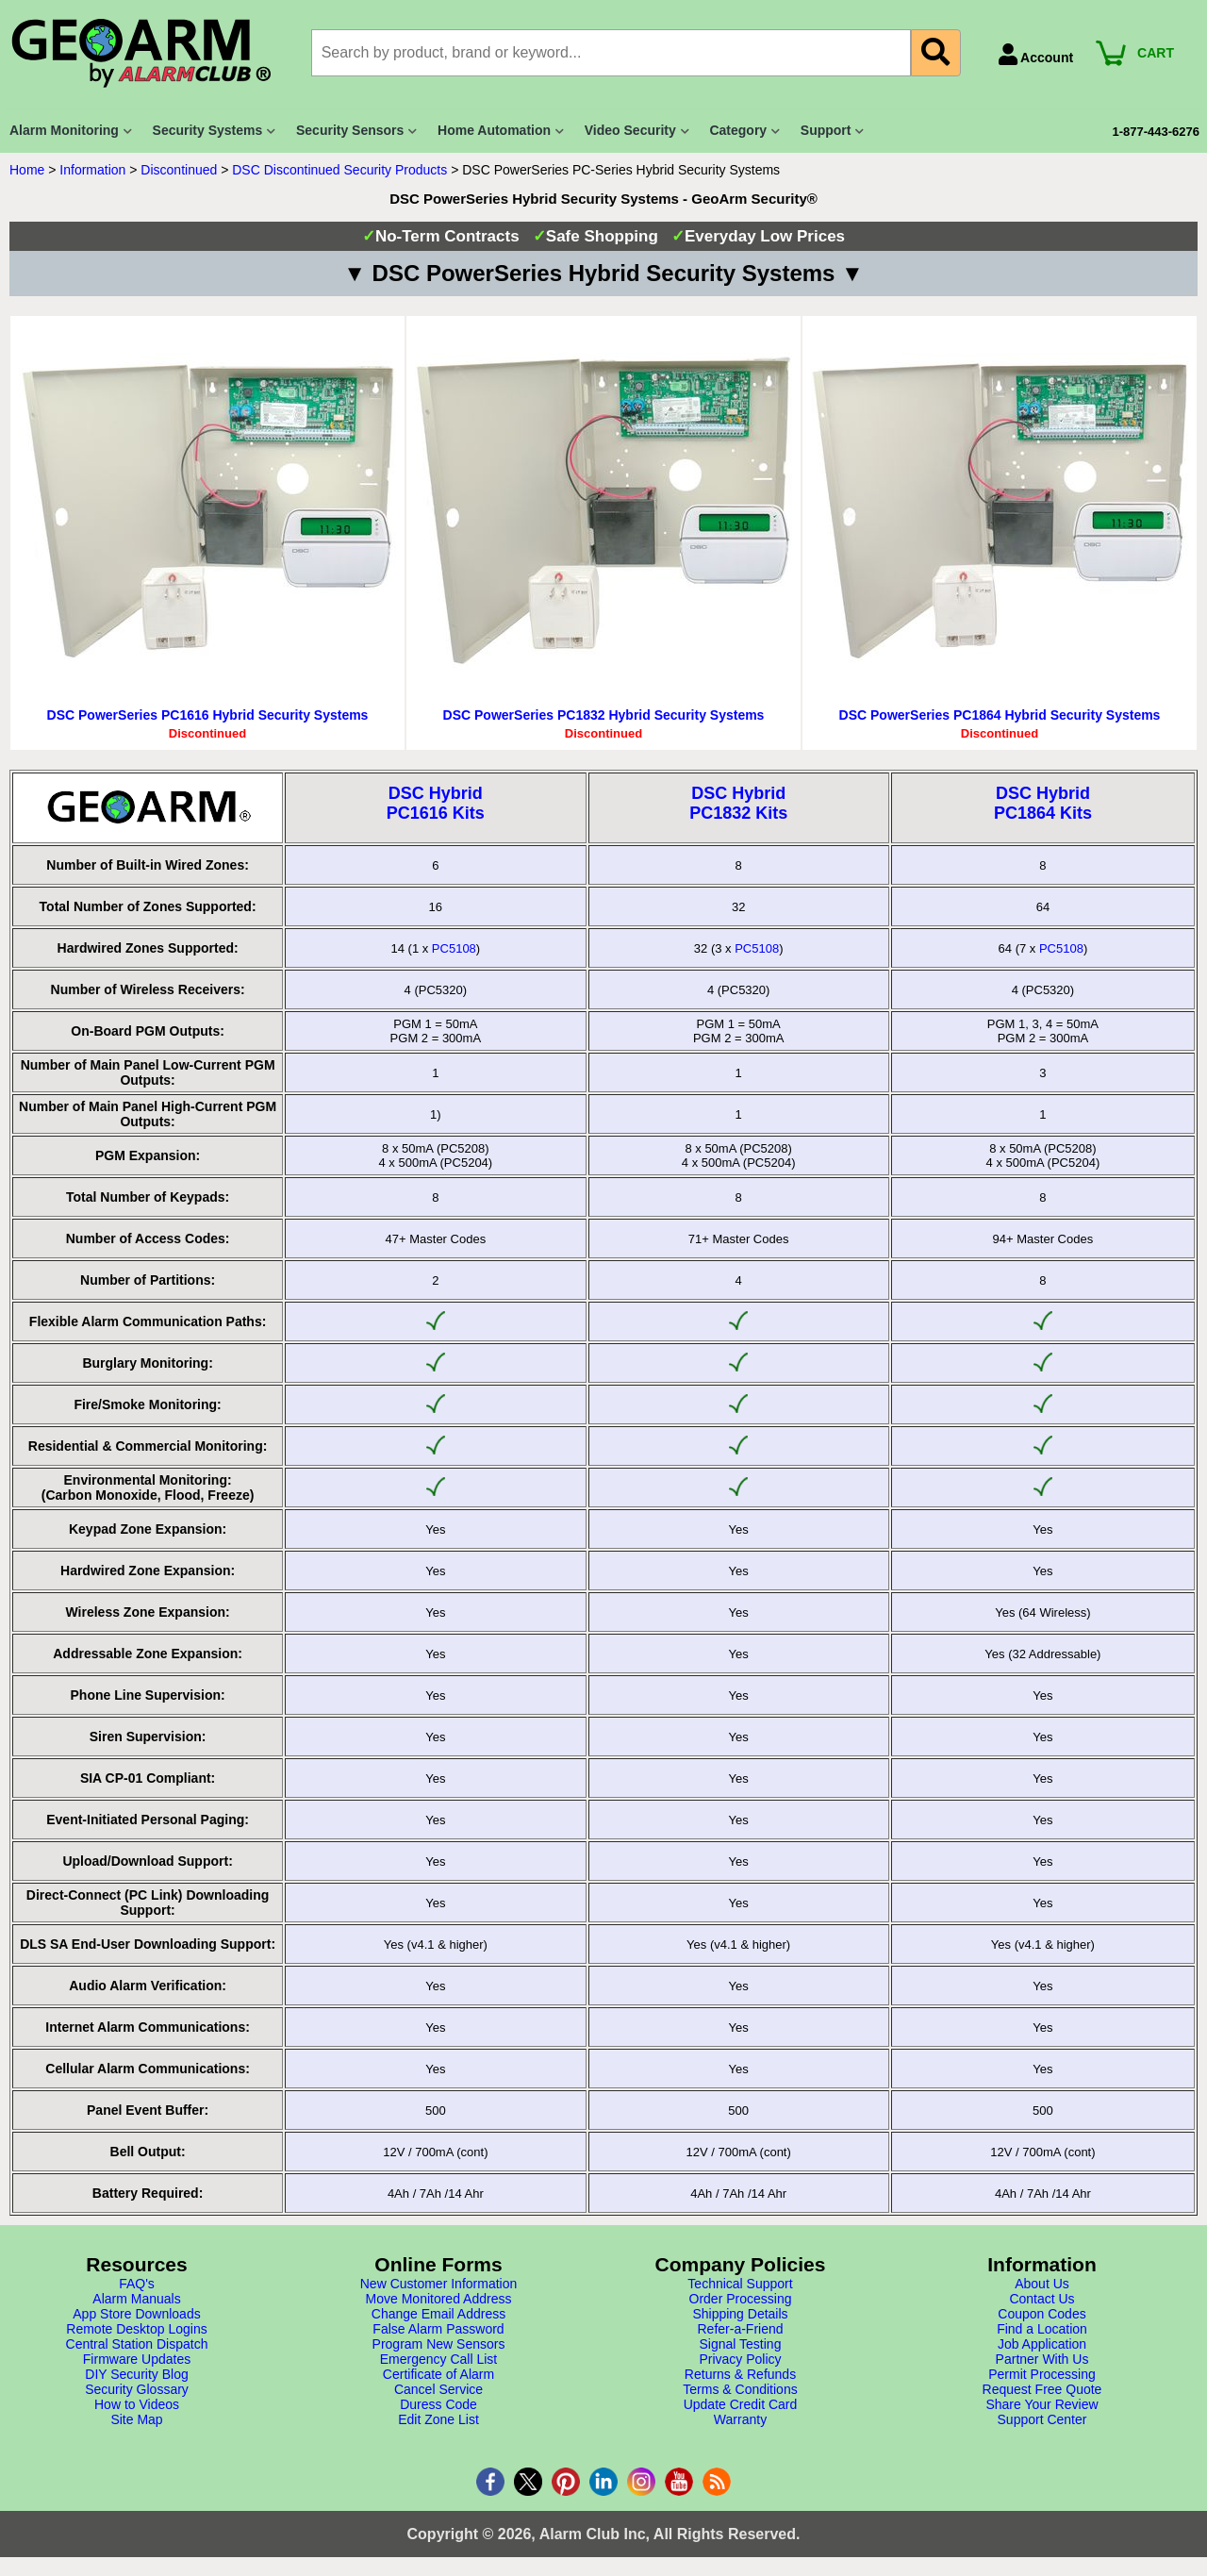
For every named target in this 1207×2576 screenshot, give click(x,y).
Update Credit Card (741, 2404)
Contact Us (1041, 2298)
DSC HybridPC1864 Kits (1043, 803)
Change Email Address (438, 2313)
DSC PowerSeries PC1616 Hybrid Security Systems (208, 715)
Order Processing (740, 2298)
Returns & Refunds (740, 2374)
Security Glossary (137, 2389)
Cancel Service (438, 2389)
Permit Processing (1042, 2374)
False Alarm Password (438, 2328)
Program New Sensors (438, 2344)
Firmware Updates (136, 2359)
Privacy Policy (740, 2359)
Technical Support (739, 2283)
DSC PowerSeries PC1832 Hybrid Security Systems (604, 715)
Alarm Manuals (136, 2298)
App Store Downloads (136, 2313)
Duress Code (438, 2404)
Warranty (740, 2419)
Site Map (136, 2419)
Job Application (1042, 2344)
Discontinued (179, 169)
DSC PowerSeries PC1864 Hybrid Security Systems (1000, 715)
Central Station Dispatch (137, 2344)
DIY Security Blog (136, 2374)
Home (26, 169)
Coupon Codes (1041, 2313)
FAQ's (137, 2283)
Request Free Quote (1042, 2389)
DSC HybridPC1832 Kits (738, 803)
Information (92, 169)
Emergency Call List (439, 2359)
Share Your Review (1041, 2404)
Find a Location (1042, 2328)
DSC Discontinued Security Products (339, 169)
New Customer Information (439, 2283)
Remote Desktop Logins (136, 2328)
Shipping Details (739, 2313)
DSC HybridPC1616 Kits (436, 803)
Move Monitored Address (439, 2298)
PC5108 (454, 948)
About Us (1042, 2283)
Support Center (1042, 2419)
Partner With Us (1042, 2359)
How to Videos (136, 2404)
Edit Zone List (438, 2419)
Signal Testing (741, 2344)
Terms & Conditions (740, 2389)
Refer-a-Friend (740, 2328)
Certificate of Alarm (438, 2374)
